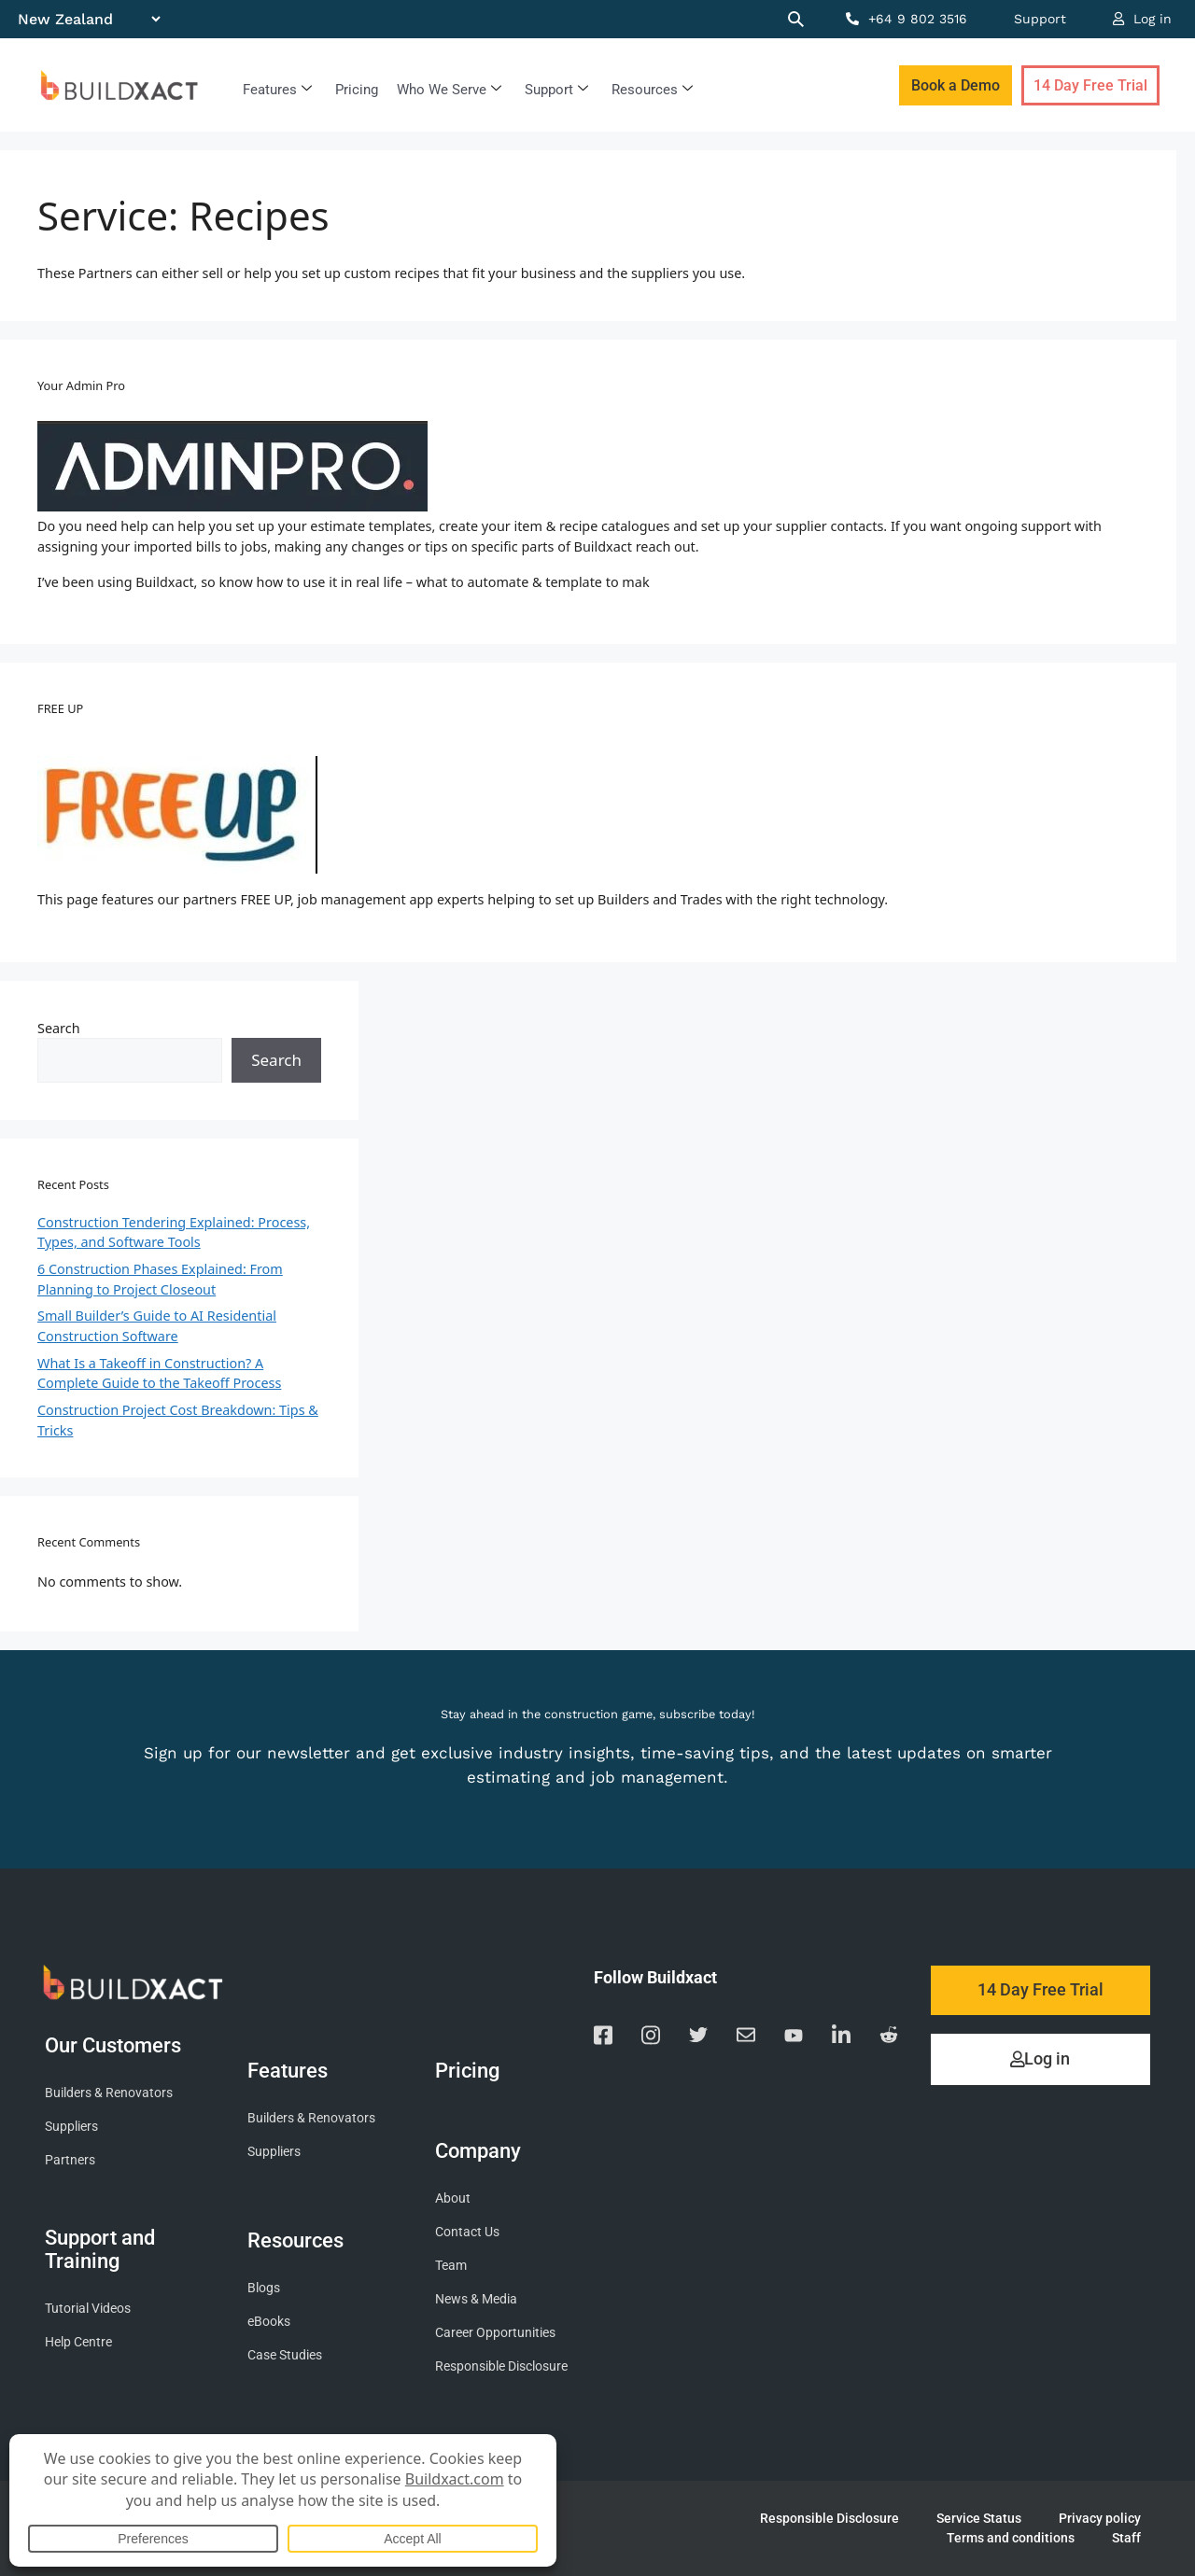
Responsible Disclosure (501, 2366)
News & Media (476, 2299)
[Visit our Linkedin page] (841, 2037)
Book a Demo (955, 85)
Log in (1142, 18)
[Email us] (746, 2038)
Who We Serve (449, 89)
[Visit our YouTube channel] (793, 2038)
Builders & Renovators (109, 2093)
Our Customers (117, 2045)
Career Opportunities (495, 2333)
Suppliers (71, 2127)
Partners (70, 2160)
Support (1040, 18)
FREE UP (60, 708)
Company (482, 2150)
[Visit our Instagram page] (650, 2037)
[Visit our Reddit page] (888, 2038)
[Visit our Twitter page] (698, 2038)
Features (277, 89)
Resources (652, 89)
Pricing (356, 89)
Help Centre (78, 2342)
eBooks (268, 2322)
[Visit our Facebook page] (603, 2037)
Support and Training (100, 2250)
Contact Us (467, 2232)
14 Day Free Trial (1090, 85)
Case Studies (284, 2355)
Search (58, 1028)
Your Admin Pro (81, 385)
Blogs (263, 2288)
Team (451, 2266)
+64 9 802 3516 (906, 18)
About (453, 2198)
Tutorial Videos (88, 2309)
